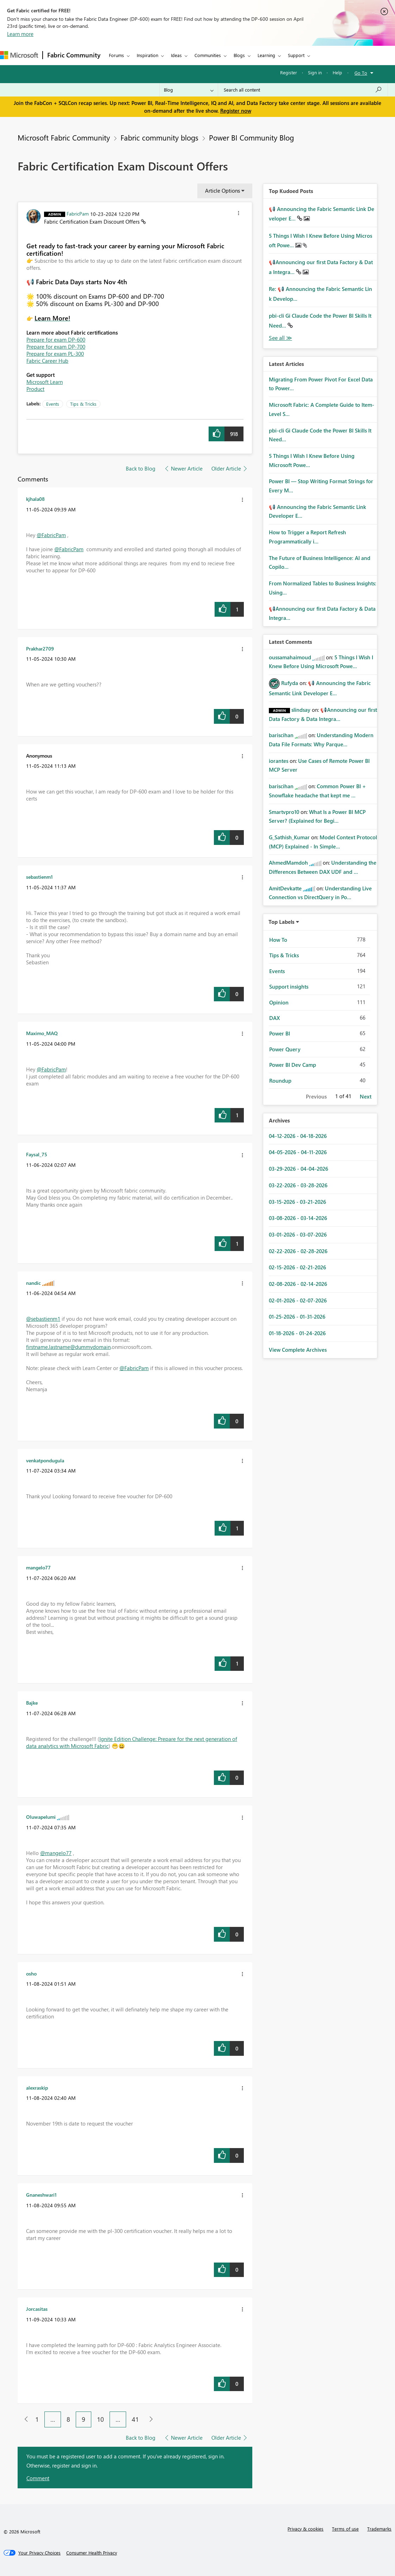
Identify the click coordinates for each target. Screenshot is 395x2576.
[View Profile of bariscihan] (281, 735)
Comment (37, 2478)
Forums (116, 55)
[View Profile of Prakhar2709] (40, 648)
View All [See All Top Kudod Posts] (280, 338)
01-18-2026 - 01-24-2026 (297, 1333)
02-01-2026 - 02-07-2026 (298, 1300)
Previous (316, 1096)
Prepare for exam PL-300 (55, 353)
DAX (274, 1017)
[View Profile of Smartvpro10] (284, 811)
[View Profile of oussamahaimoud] (290, 657)
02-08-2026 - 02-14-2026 (298, 1283)
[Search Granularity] (189, 90)
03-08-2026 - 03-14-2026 (298, 1217)
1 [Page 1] (37, 2419)
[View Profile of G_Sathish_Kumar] (289, 837)
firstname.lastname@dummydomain (68, 1346)
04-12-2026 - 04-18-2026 (298, 1135)
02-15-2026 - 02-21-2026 (297, 1267)
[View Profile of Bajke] (32, 1702)
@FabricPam (51, 535)
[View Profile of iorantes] (278, 760)
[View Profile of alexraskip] (37, 2087)
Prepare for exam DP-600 (55, 339)
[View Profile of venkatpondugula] (45, 1460)
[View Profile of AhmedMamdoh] (288, 862)
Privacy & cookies (305, 2529)
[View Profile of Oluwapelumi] (41, 1816)
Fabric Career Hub (47, 360)
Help (337, 72)
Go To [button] (360, 73)
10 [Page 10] (100, 2419)
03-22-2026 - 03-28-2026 (298, 1185)
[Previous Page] (23, 2419)
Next (365, 1096)
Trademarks (379, 2529)
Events (52, 404)
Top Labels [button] (282, 921)
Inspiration (147, 55)
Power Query (285, 1049)
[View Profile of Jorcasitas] (37, 2308)
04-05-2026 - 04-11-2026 (298, 1152)
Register (288, 72)
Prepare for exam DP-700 (55, 346)
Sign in (315, 72)
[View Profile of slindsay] (300, 709)
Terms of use (345, 2529)
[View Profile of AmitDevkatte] (285, 888)
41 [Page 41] (135, 2419)
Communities (208, 55)
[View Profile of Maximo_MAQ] (42, 1033)
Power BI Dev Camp (292, 1064)
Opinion (279, 1002)
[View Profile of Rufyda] (289, 682)
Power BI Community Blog (251, 137)
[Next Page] (149, 2419)
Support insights (288, 986)
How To (278, 939)
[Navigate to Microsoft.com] (19, 55)
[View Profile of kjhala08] (35, 498)
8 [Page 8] (68, 2419)
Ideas (176, 55)
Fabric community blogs (159, 137)
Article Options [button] (222, 190)
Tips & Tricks (83, 404)
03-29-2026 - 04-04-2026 (298, 1168)
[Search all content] (303, 90)
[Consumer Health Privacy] (91, 2552)
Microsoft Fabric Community (64, 137)
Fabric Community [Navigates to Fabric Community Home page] (73, 55)
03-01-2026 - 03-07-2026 (298, 1234)
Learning (266, 55)
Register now (235, 110)
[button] (238, 214)
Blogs (239, 55)
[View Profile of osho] (31, 1973)
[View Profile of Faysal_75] (36, 1154)
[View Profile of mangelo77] (38, 1567)
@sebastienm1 (43, 1318)
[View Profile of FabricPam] (78, 213)
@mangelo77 (56, 1852)
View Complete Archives (298, 1349)
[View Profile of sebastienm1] (39, 876)
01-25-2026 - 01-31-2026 (297, 1316)
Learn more (20, 33)
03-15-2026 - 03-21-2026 (297, 1201)
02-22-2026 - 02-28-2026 (298, 1251)
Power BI (279, 1033)
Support (296, 55)
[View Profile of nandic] (33, 1282)
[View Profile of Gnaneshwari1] (41, 2194)
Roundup (280, 1080)
